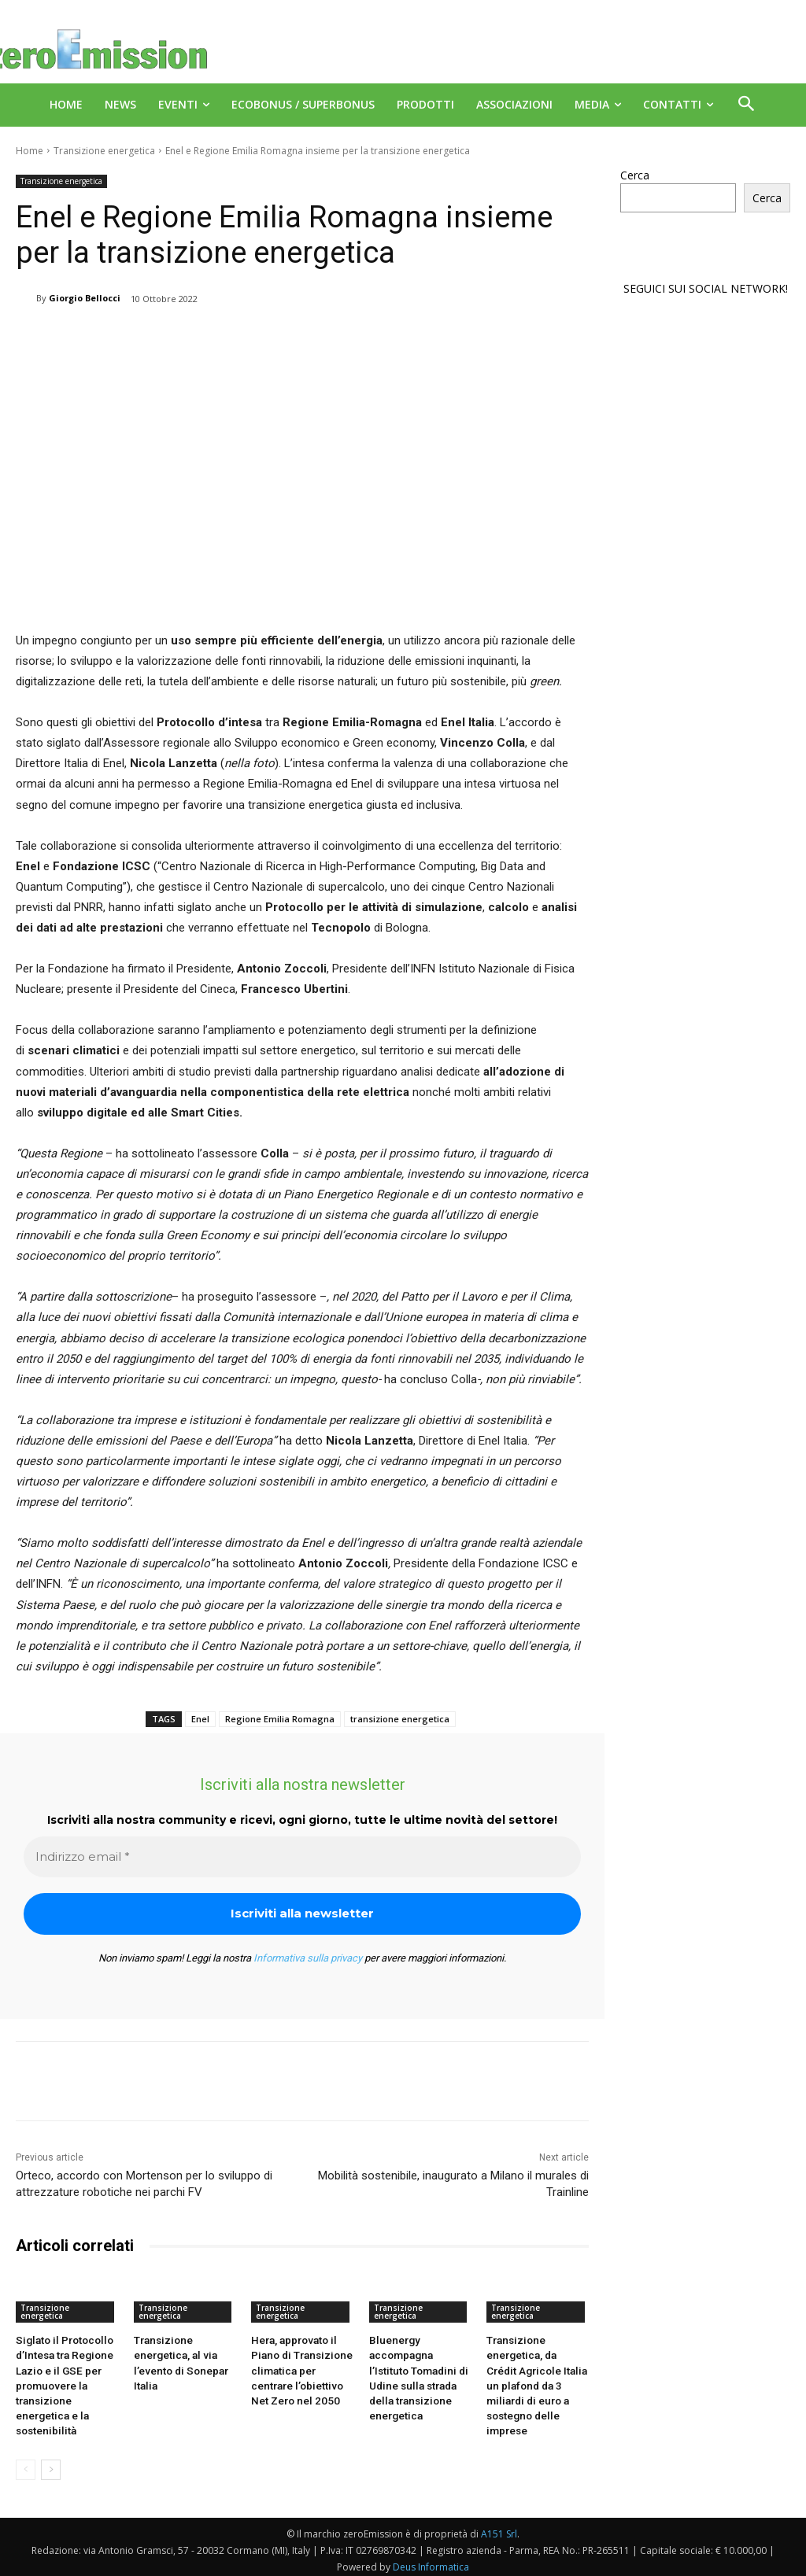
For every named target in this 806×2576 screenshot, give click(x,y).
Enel (200, 1719)
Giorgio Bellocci (84, 298)
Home (29, 150)
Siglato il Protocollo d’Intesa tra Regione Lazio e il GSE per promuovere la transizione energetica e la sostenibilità (63, 2382)
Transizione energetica (104, 150)
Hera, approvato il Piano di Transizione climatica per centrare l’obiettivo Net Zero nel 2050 (299, 2368)
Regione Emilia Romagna (280, 1719)
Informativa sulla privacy (307, 1958)
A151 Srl (499, 2528)
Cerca (634, 175)
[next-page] (51, 2464)
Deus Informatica (431, 2561)
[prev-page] (25, 2464)
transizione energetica (399, 1719)
